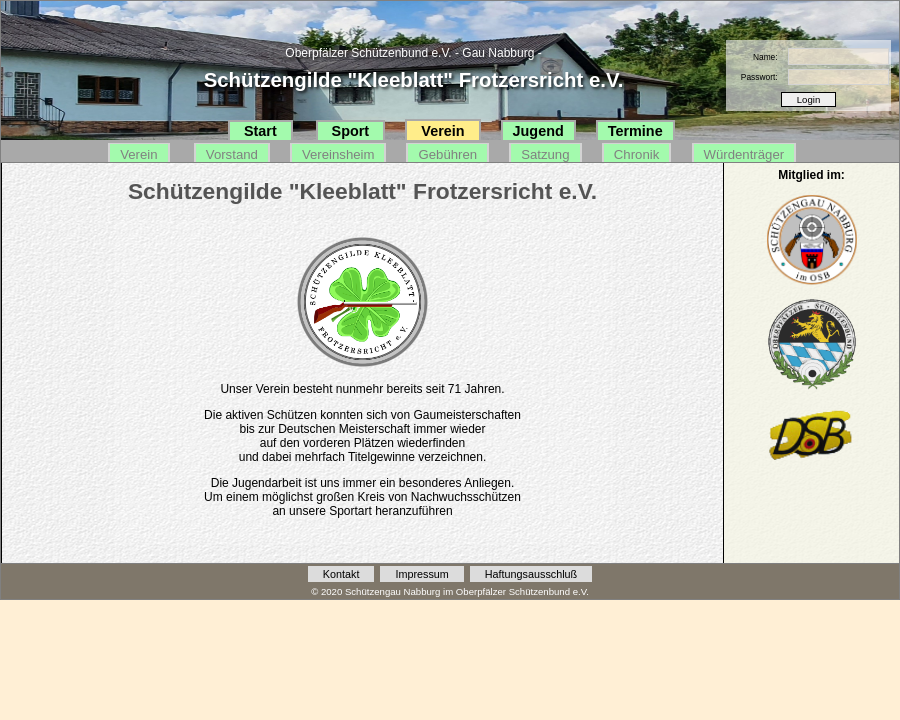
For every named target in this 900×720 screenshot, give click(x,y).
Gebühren (447, 154)
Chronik (636, 154)
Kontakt (341, 574)
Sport (351, 131)
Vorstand (232, 154)
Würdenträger (744, 154)
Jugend (538, 131)
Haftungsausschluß (531, 574)
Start (260, 131)
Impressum (421, 574)
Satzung (545, 154)
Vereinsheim (338, 154)
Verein (442, 131)
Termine (635, 131)
